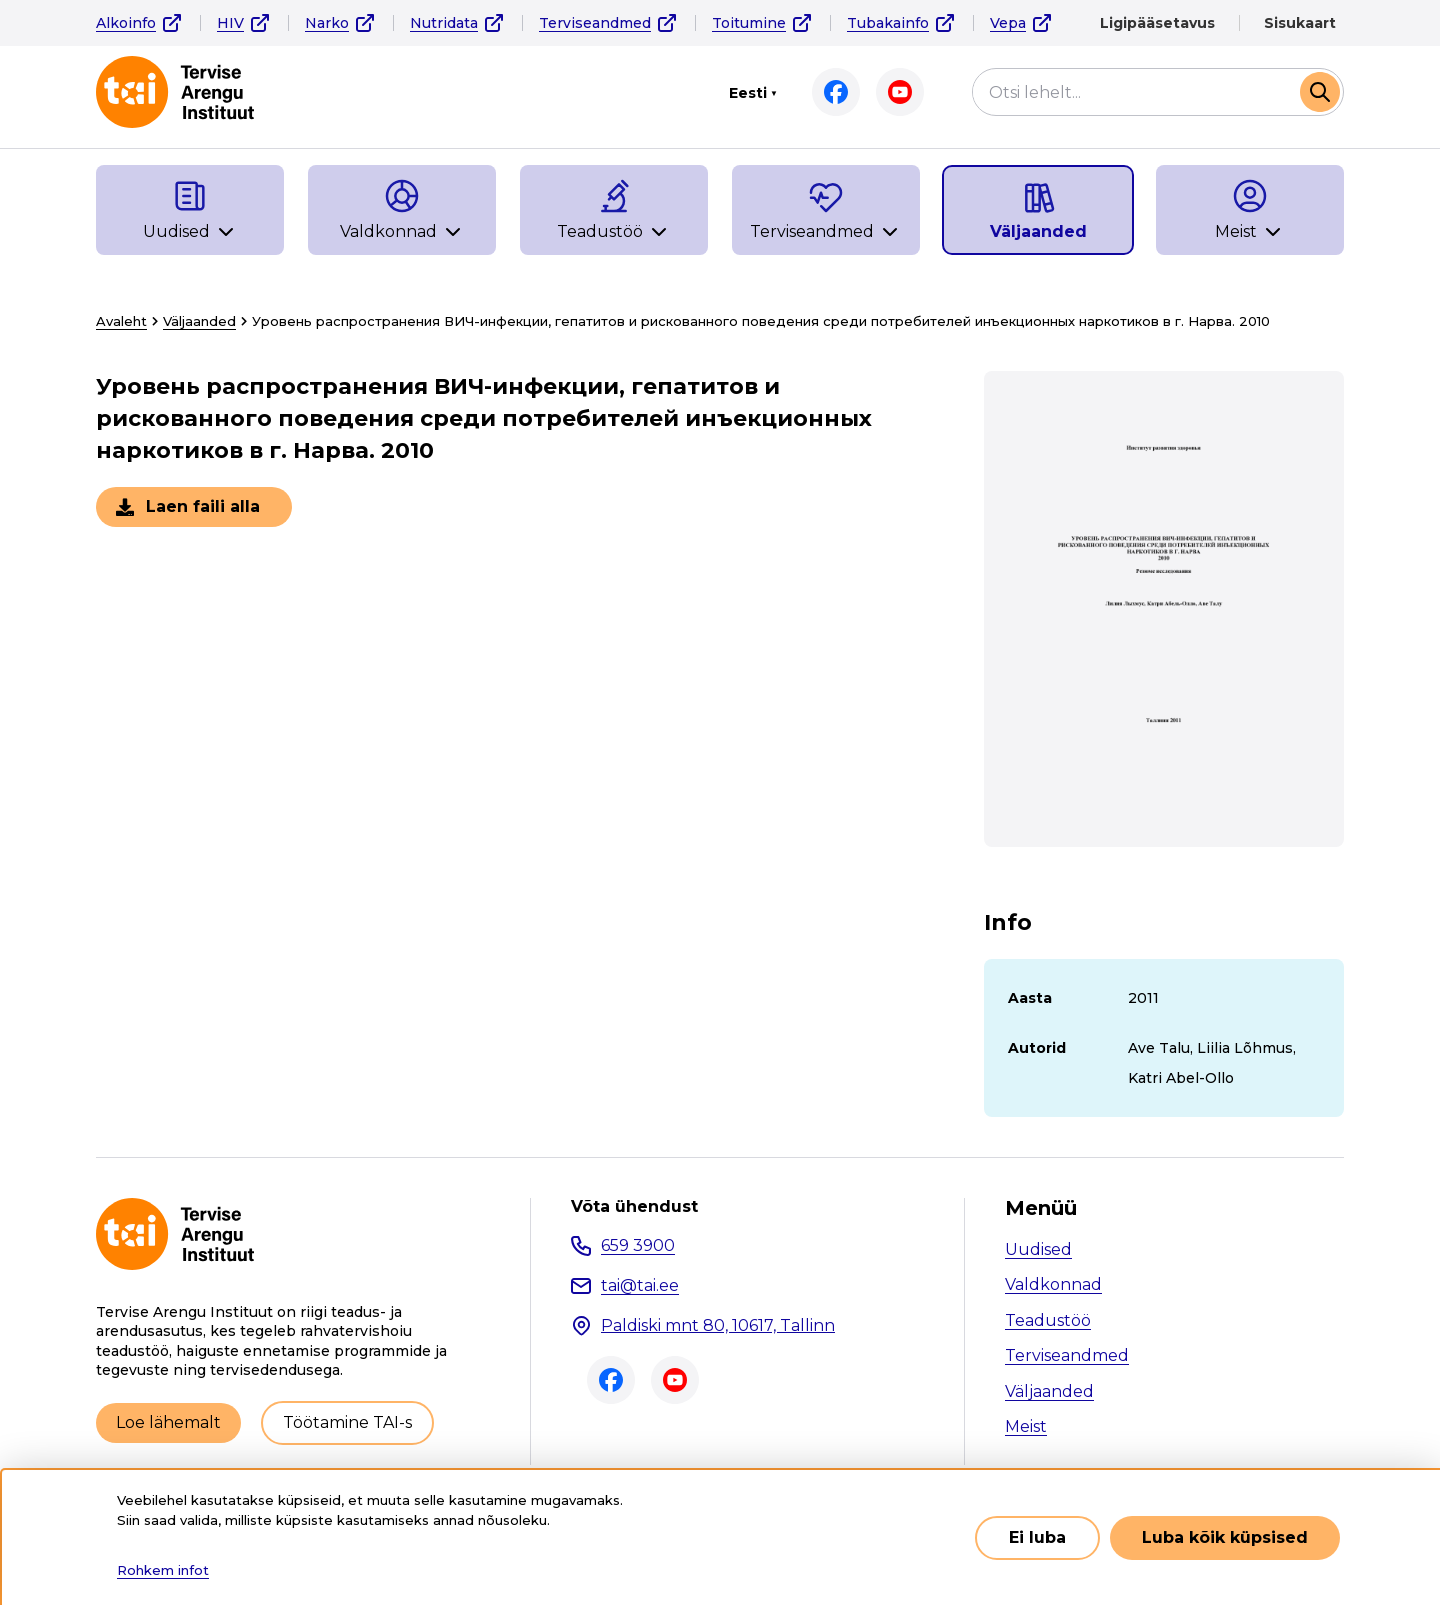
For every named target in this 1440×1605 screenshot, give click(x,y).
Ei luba (1037, 1537)
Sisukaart (1300, 23)
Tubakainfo (888, 23)
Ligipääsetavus (1157, 23)
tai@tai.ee (640, 1285)
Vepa (1008, 23)
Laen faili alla (203, 506)
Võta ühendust (634, 1207)
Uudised (1038, 1249)
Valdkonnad (1053, 1284)
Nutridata (444, 23)
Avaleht (121, 321)
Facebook (836, 92)
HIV (230, 23)
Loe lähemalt (168, 1422)
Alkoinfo (126, 23)
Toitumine (749, 23)
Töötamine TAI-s (347, 1422)
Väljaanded (199, 321)
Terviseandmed (595, 23)
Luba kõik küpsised (1225, 1537)
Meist (1026, 1426)
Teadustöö (1048, 1320)
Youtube (900, 92)
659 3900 (638, 1245)
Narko (327, 23)
